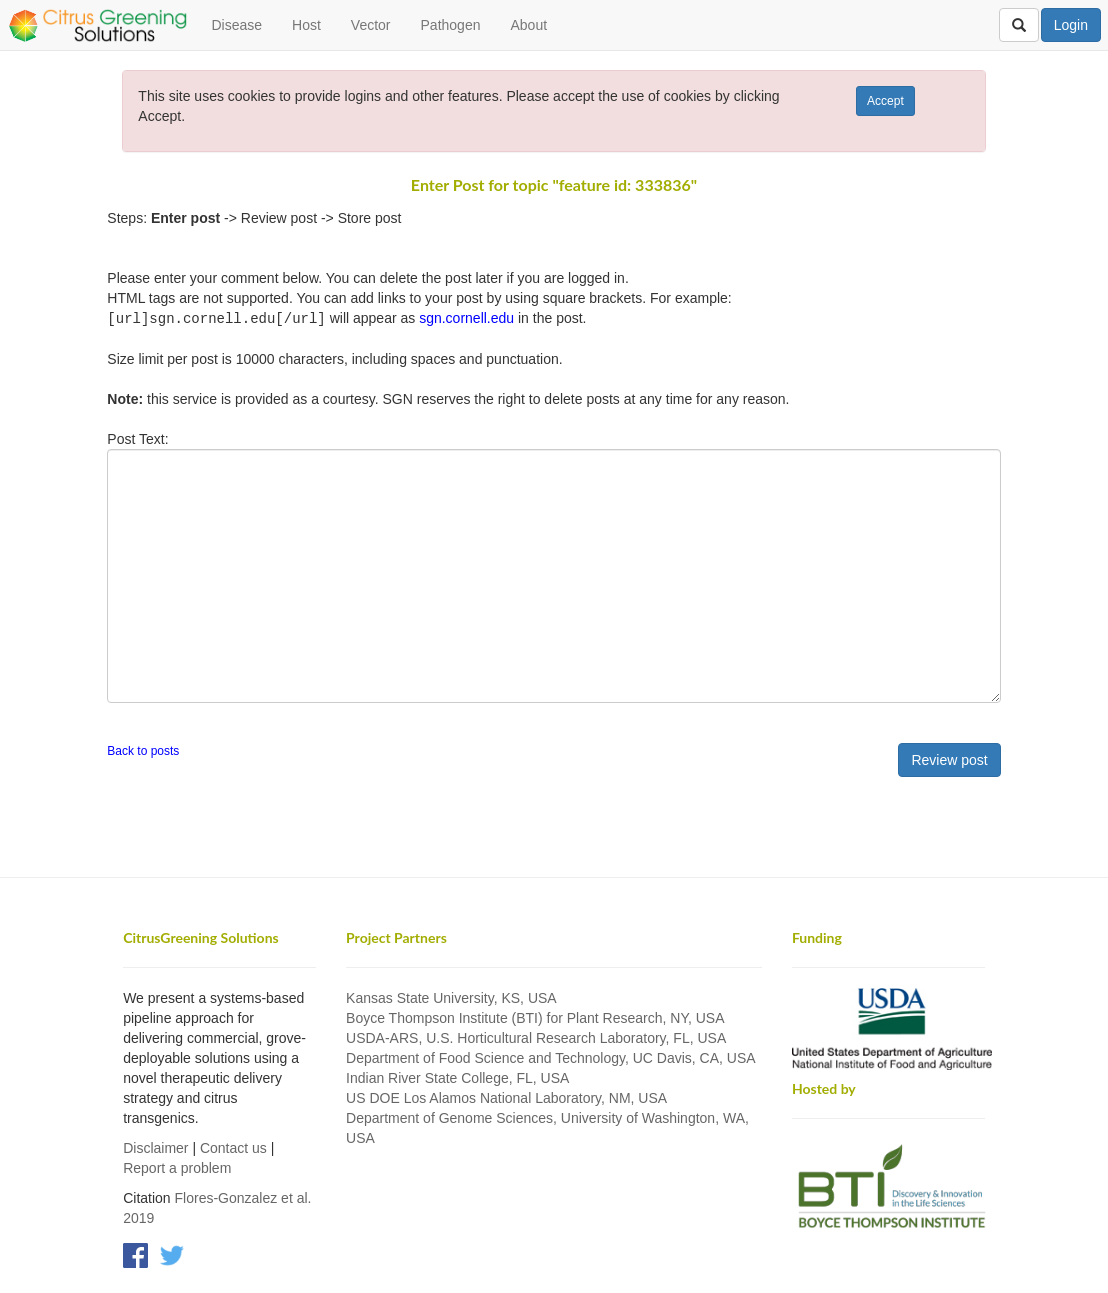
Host (306, 25)
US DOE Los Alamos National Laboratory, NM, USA (506, 1097)
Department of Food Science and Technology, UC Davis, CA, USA (551, 1057)
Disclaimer (155, 1147)
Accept (885, 101)
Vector (371, 25)
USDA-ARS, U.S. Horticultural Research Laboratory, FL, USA (536, 1037)
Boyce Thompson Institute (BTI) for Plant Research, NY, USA (535, 1017)
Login (1071, 25)
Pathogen (451, 25)
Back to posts (143, 750)
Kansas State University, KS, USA (451, 997)
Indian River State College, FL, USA (457, 1077)
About (528, 25)
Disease (236, 25)
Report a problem (177, 1167)
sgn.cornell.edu (466, 318)
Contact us (233, 1147)
